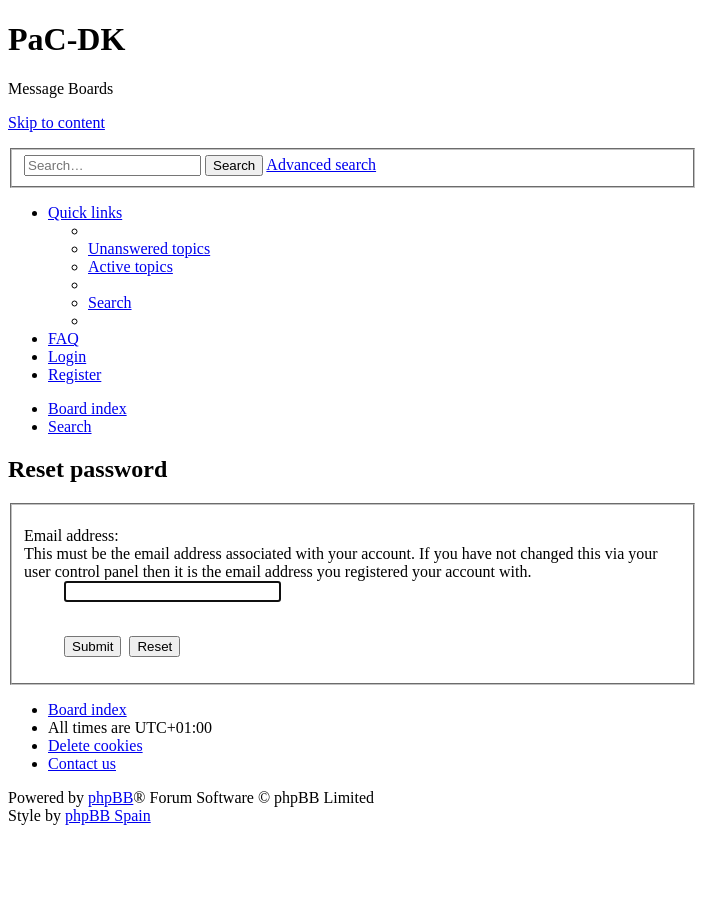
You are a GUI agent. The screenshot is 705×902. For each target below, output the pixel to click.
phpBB (110, 797)
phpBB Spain (108, 815)
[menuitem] (149, 248)
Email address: (71, 535)
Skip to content (56, 122)
